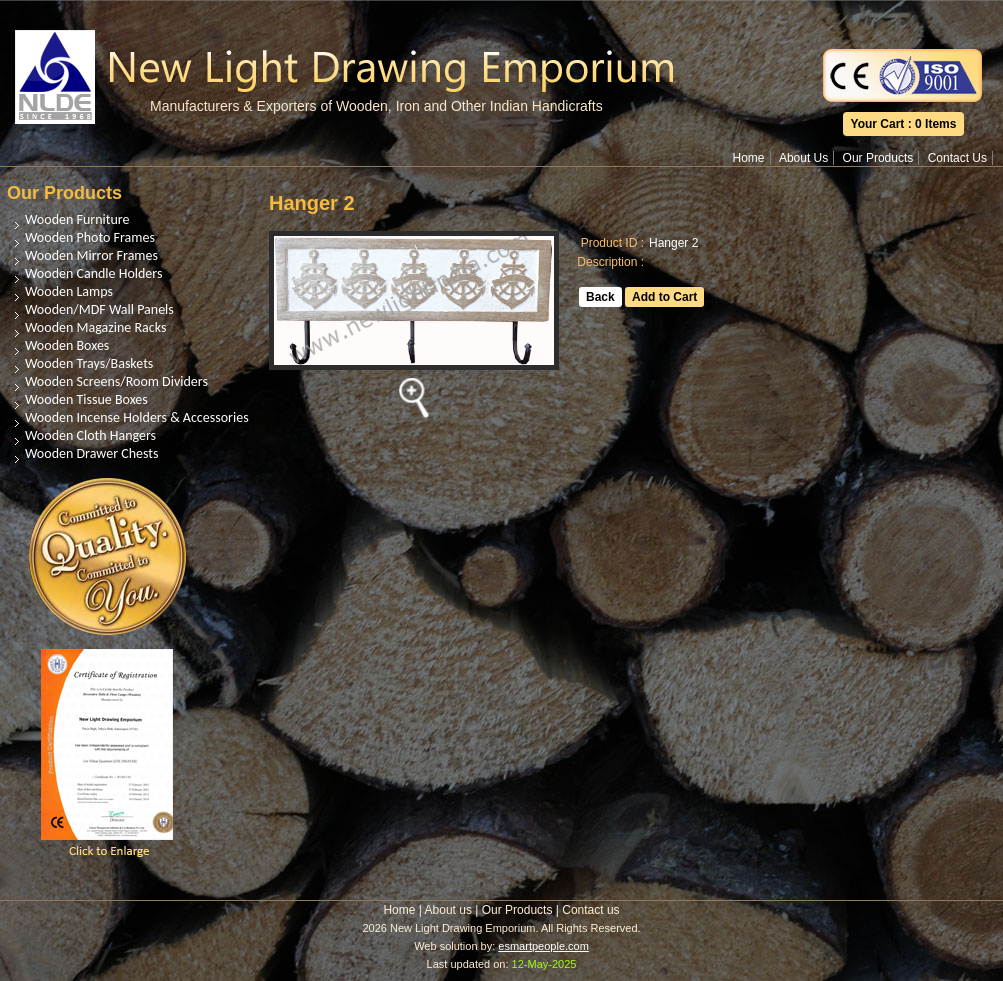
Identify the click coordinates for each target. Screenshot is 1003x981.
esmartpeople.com (543, 946)
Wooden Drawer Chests (91, 453)
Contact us (590, 910)
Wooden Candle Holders (93, 273)
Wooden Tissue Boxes (86, 399)
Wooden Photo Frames (90, 237)
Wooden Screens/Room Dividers (116, 381)
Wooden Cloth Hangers (90, 435)
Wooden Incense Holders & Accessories (137, 417)
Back (600, 297)
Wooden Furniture (77, 219)
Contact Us (957, 158)
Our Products (878, 158)
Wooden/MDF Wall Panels (99, 309)
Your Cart (878, 124)
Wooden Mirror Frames (91, 255)
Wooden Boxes (67, 345)
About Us (803, 158)
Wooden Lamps (69, 291)
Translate (903, 14)
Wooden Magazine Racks (95, 327)
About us (448, 910)
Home (749, 158)
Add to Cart (664, 297)
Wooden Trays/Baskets (89, 363)
